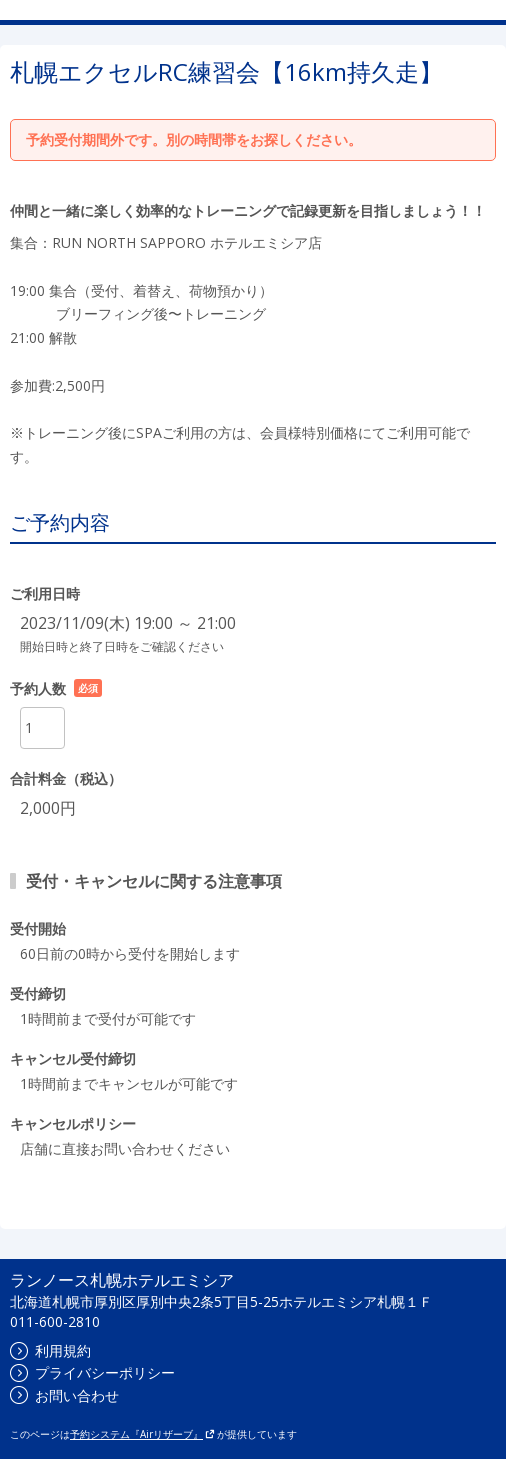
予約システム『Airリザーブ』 (142, 1434)
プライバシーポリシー (92, 1372)
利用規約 (50, 1350)
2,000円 (48, 808)
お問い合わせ (64, 1395)
